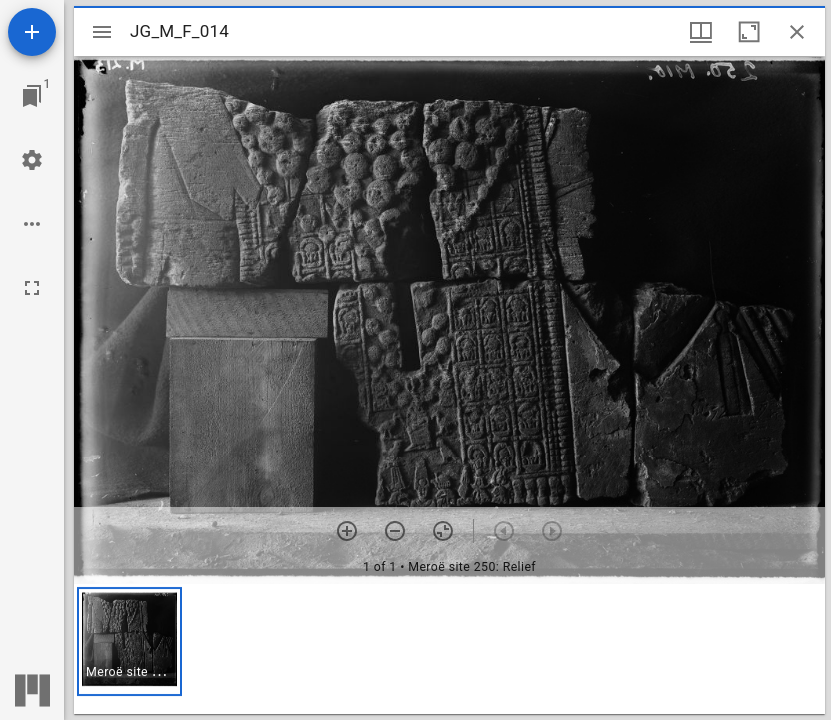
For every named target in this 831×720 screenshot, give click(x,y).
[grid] (449, 649)
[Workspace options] (32, 224)
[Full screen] (32, 288)
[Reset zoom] (443, 531)
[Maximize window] (749, 32)
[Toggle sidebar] (102, 32)
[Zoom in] (347, 531)
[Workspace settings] (32, 160)
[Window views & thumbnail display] (701, 32)
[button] (129, 641)
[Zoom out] (395, 531)
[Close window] (797, 32)
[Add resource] (32, 32)
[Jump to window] (32, 96)
